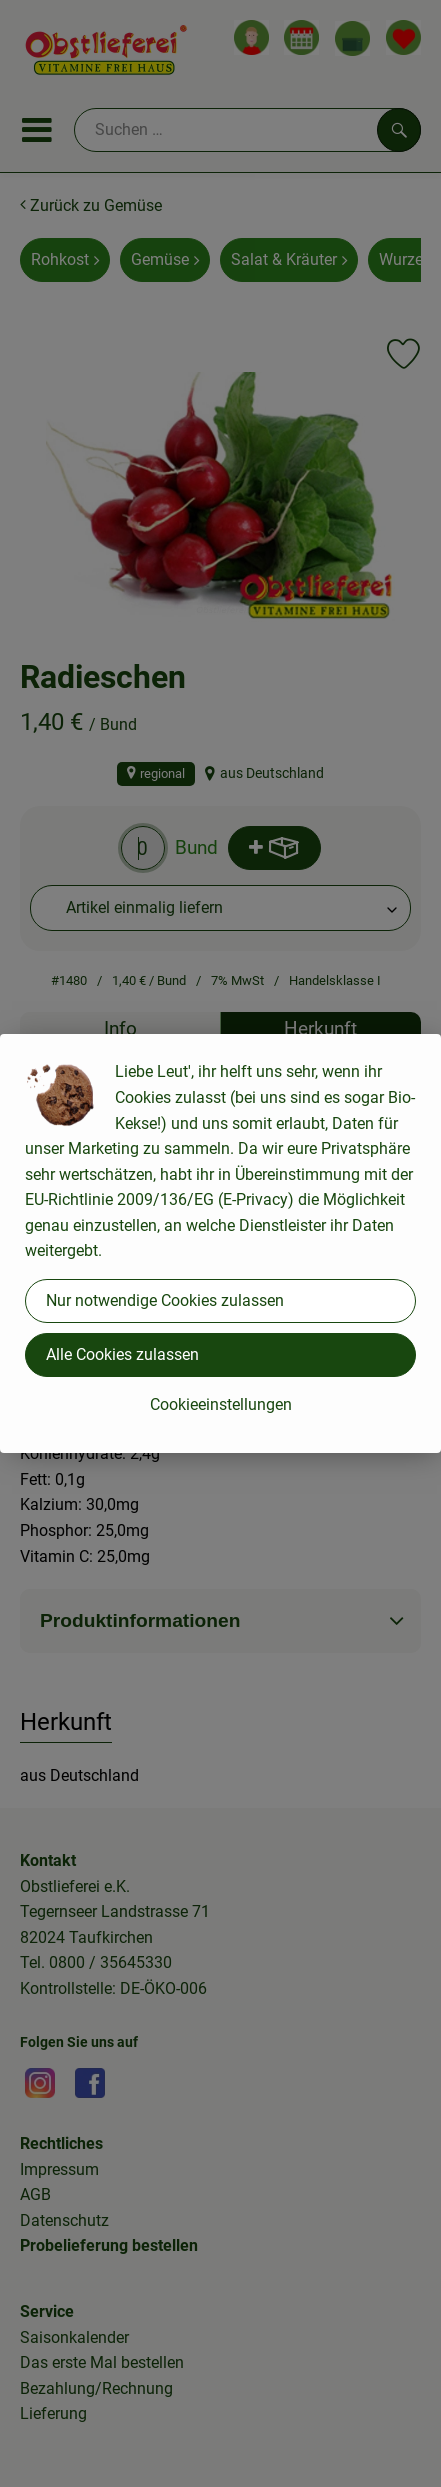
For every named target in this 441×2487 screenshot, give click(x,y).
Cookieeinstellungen (221, 1404)
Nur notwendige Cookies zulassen (165, 1300)
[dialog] (220, 1243)
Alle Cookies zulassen (122, 1354)
